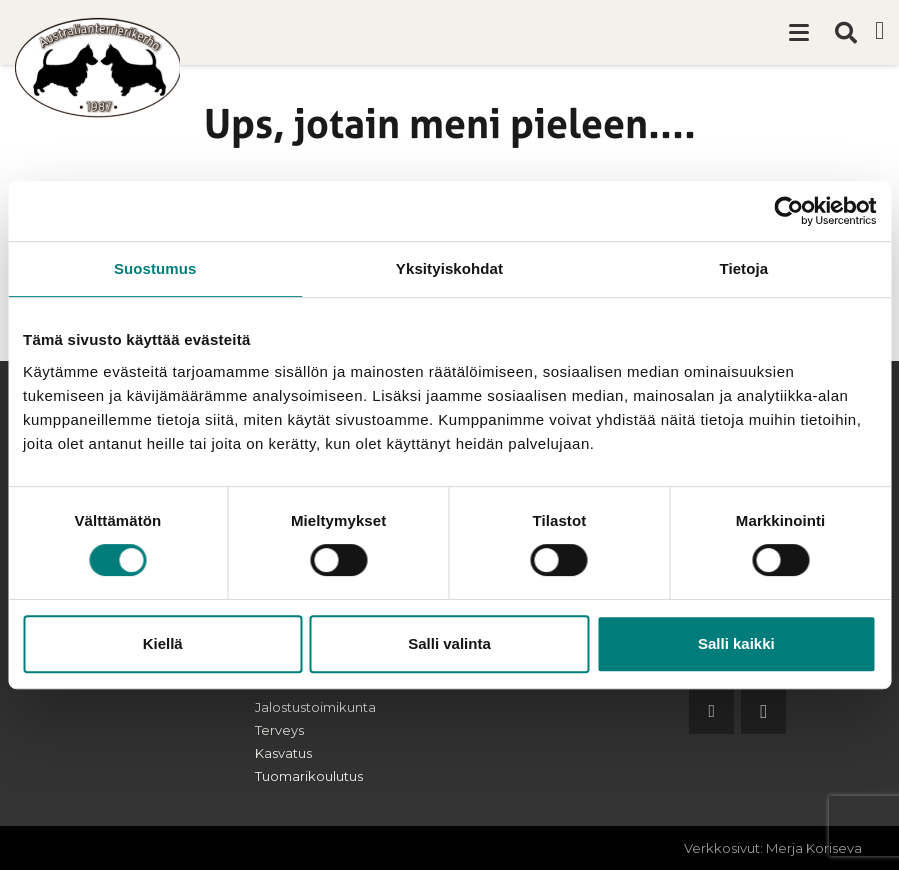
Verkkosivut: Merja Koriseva (773, 848)
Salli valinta (449, 643)
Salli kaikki (736, 643)
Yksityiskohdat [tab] (449, 268)
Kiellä (163, 643)
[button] (799, 33)
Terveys (279, 730)
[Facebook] (879, 30)
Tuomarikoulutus (309, 776)
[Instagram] (763, 711)
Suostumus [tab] (155, 268)
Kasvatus (283, 753)
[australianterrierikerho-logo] (97, 68)
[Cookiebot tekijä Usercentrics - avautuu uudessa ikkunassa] (788, 211)
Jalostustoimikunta (315, 707)
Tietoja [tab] (743, 268)
